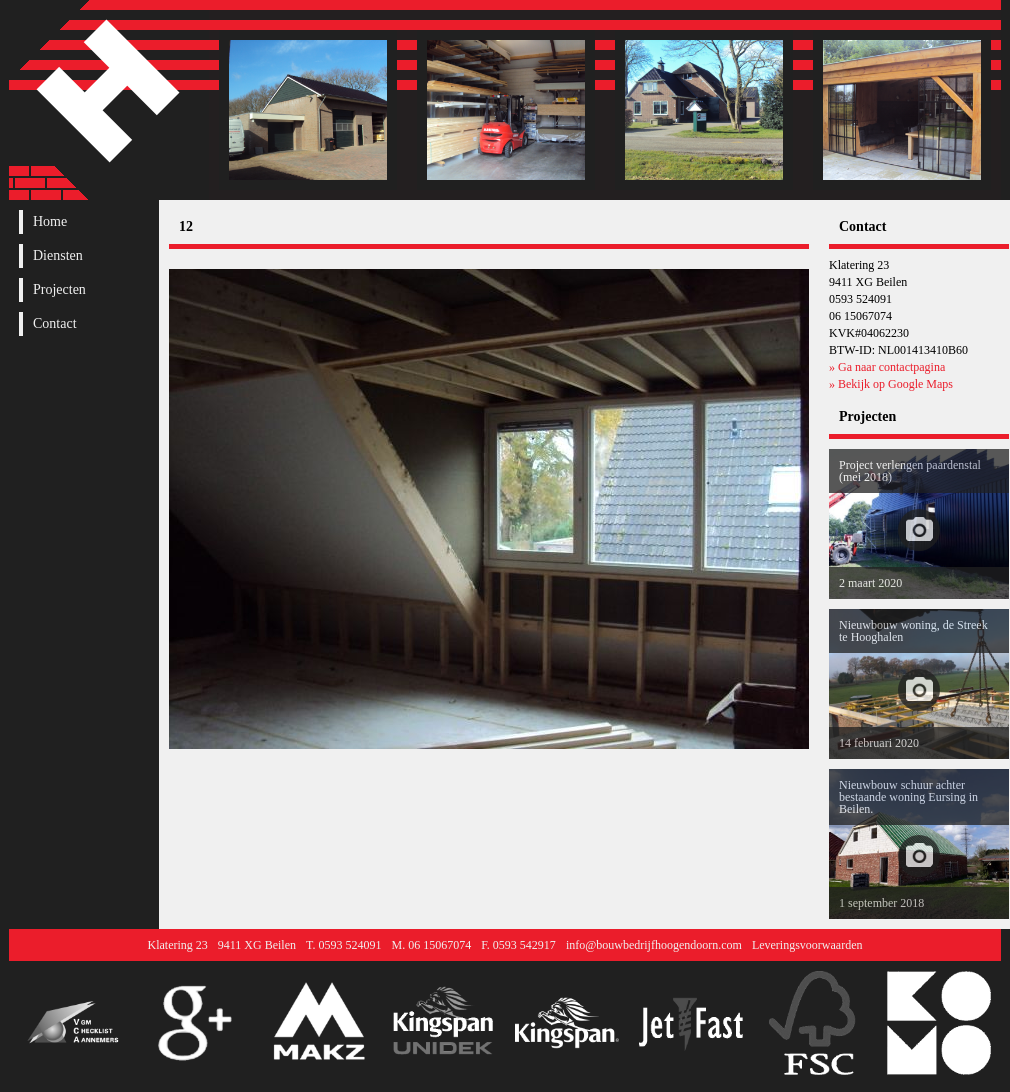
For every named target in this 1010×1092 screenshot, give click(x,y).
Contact (55, 324)
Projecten (59, 290)
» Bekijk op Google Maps (891, 384)
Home (50, 222)
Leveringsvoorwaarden (807, 945)
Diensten (58, 256)
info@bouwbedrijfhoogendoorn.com (654, 945)
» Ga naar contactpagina (887, 367)
